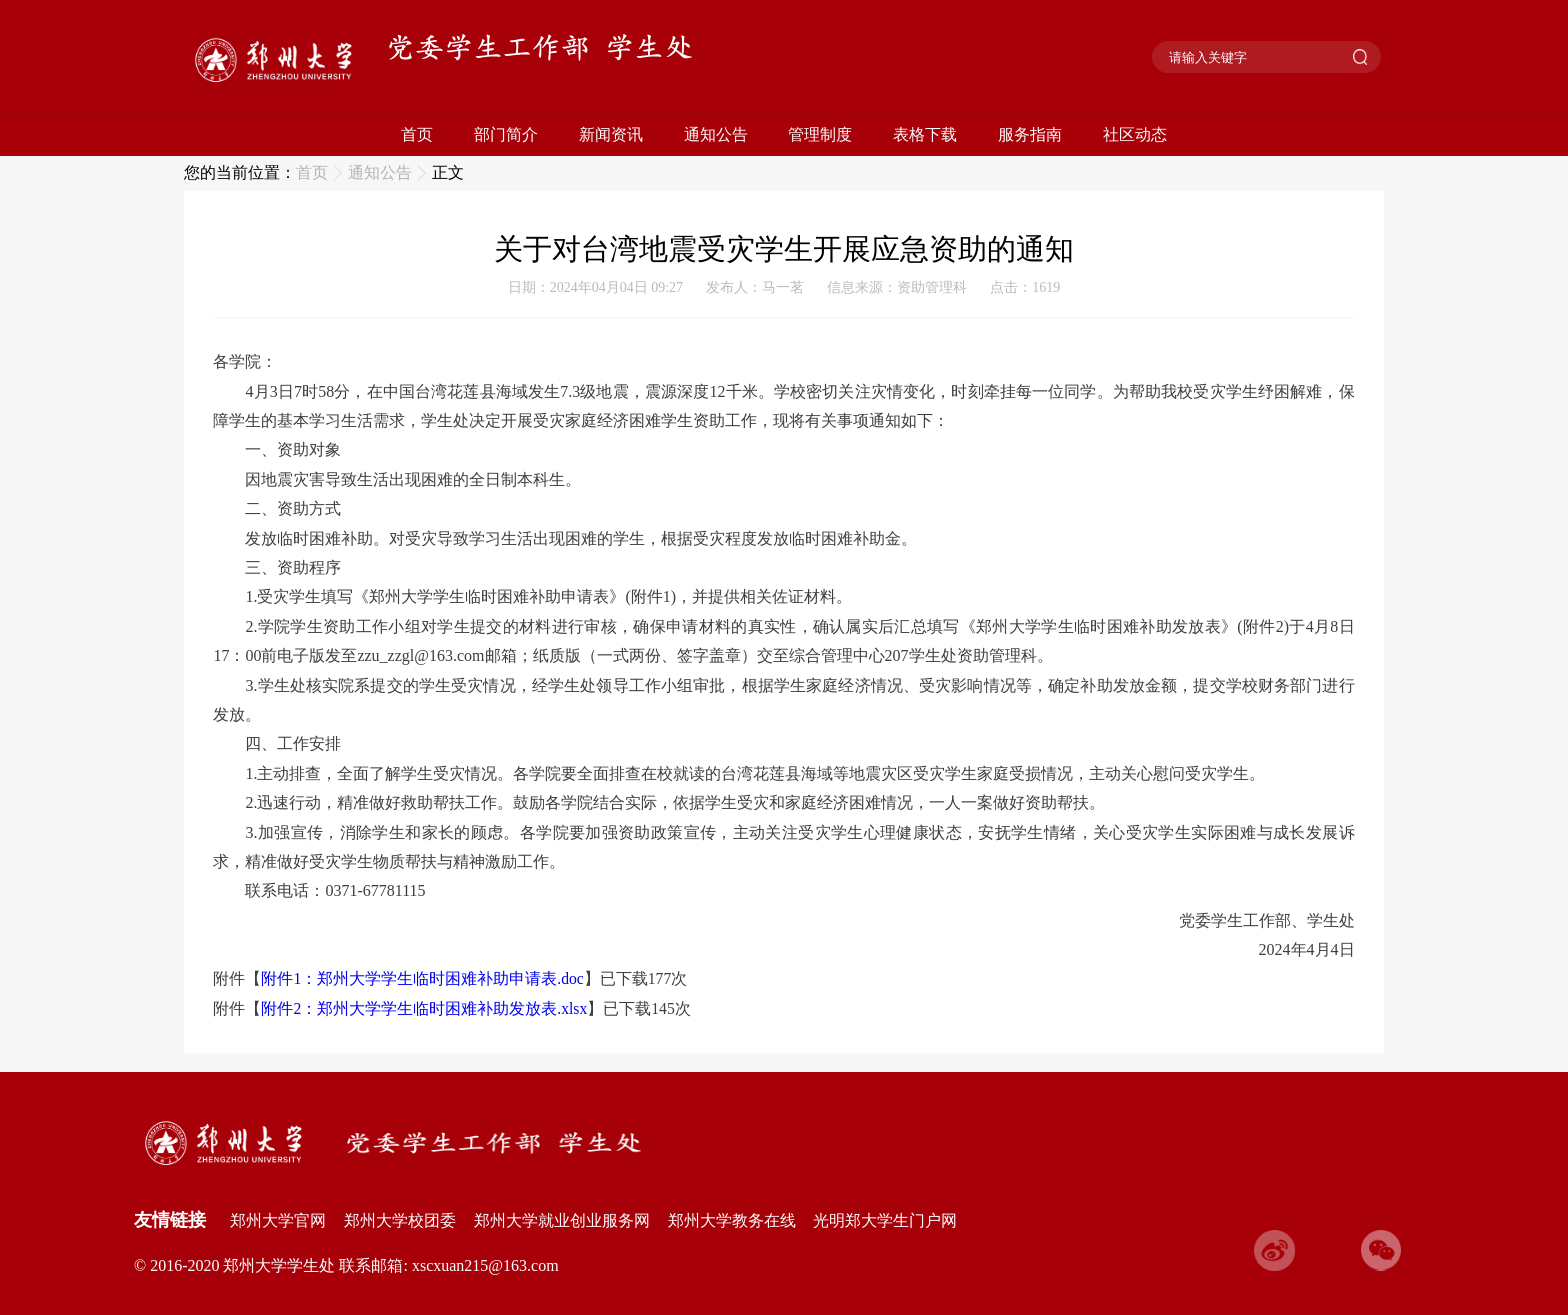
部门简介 (506, 134)
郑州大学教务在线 (732, 1220)
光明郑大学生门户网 (885, 1220)
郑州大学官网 (278, 1220)
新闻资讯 (611, 134)
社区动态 (1135, 134)
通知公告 (716, 134)
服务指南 (1030, 134)
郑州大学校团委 (400, 1220)
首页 (417, 134)
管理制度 (820, 134)
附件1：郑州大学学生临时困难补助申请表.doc (422, 978)
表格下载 (925, 134)
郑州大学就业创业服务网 (562, 1220)
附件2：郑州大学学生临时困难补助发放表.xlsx (424, 1008)
